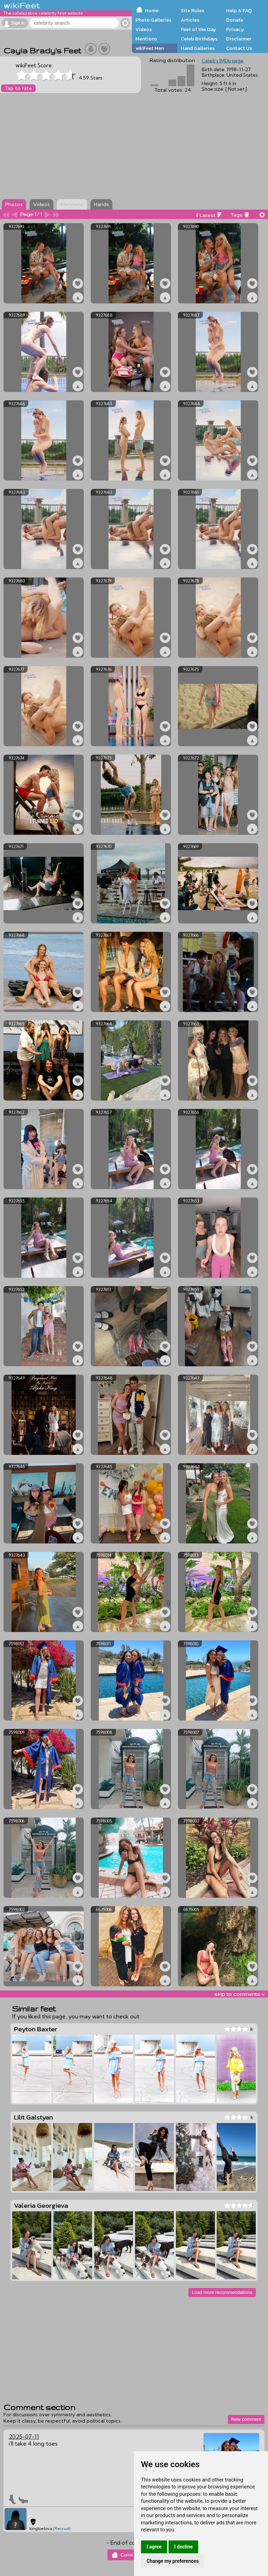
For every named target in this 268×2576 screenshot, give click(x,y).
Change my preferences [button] (173, 2561)
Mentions (146, 39)
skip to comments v (239, 1994)
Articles (190, 20)
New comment (246, 2419)
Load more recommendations (222, 2292)
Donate (234, 20)
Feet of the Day (198, 29)
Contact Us (239, 48)
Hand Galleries (198, 48)
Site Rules (192, 10)
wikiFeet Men (149, 48)
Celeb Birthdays (199, 39)
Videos (143, 29)
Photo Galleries (153, 20)
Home (151, 10)
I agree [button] (154, 2546)
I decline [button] (183, 2546)
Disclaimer (238, 39)
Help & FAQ (239, 10)
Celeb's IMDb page (223, 60)
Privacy (235, 29)
